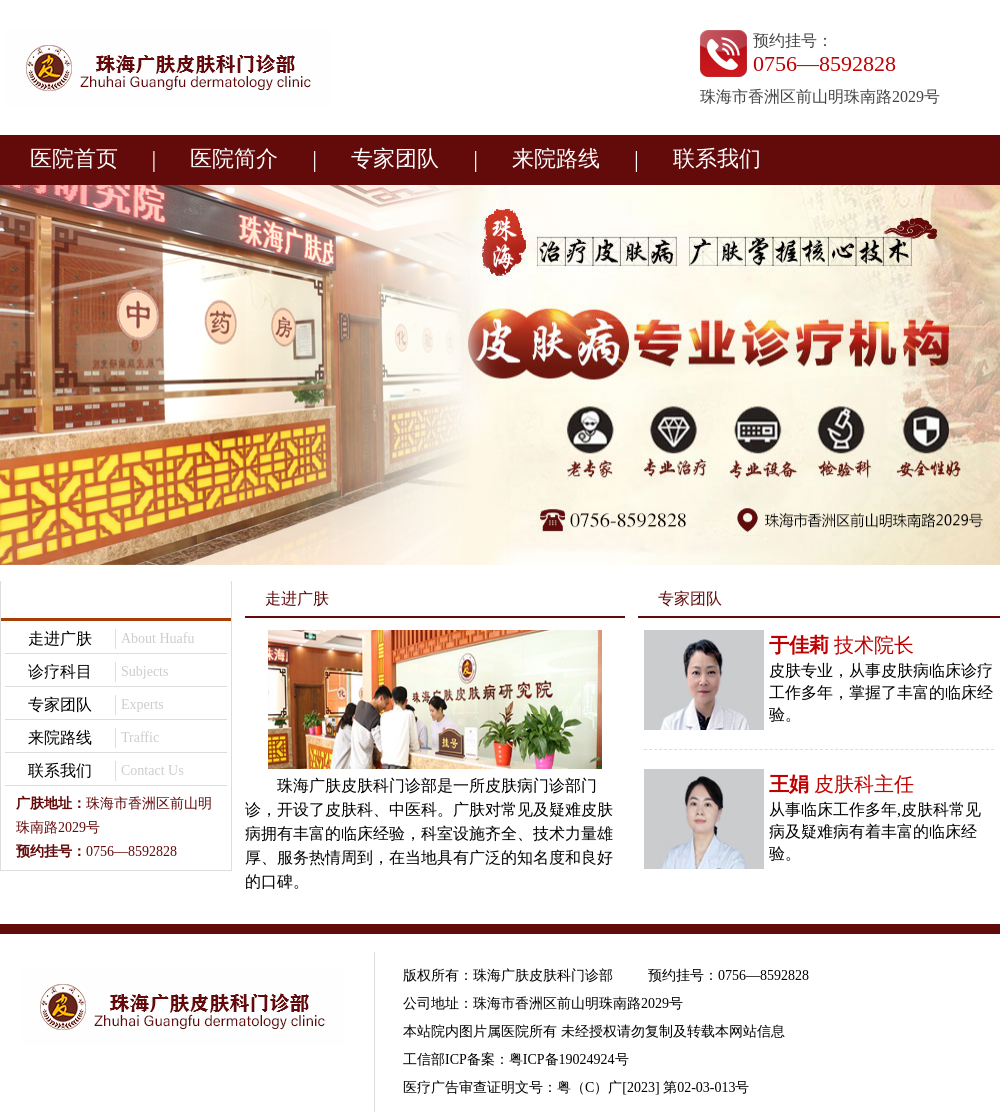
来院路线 (556, 158)
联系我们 (717, 158)
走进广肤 (60, 638)
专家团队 (395, 158)
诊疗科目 (60, 671)
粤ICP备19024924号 (569, 1059)
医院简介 (234, 158)
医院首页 (74, 158)
